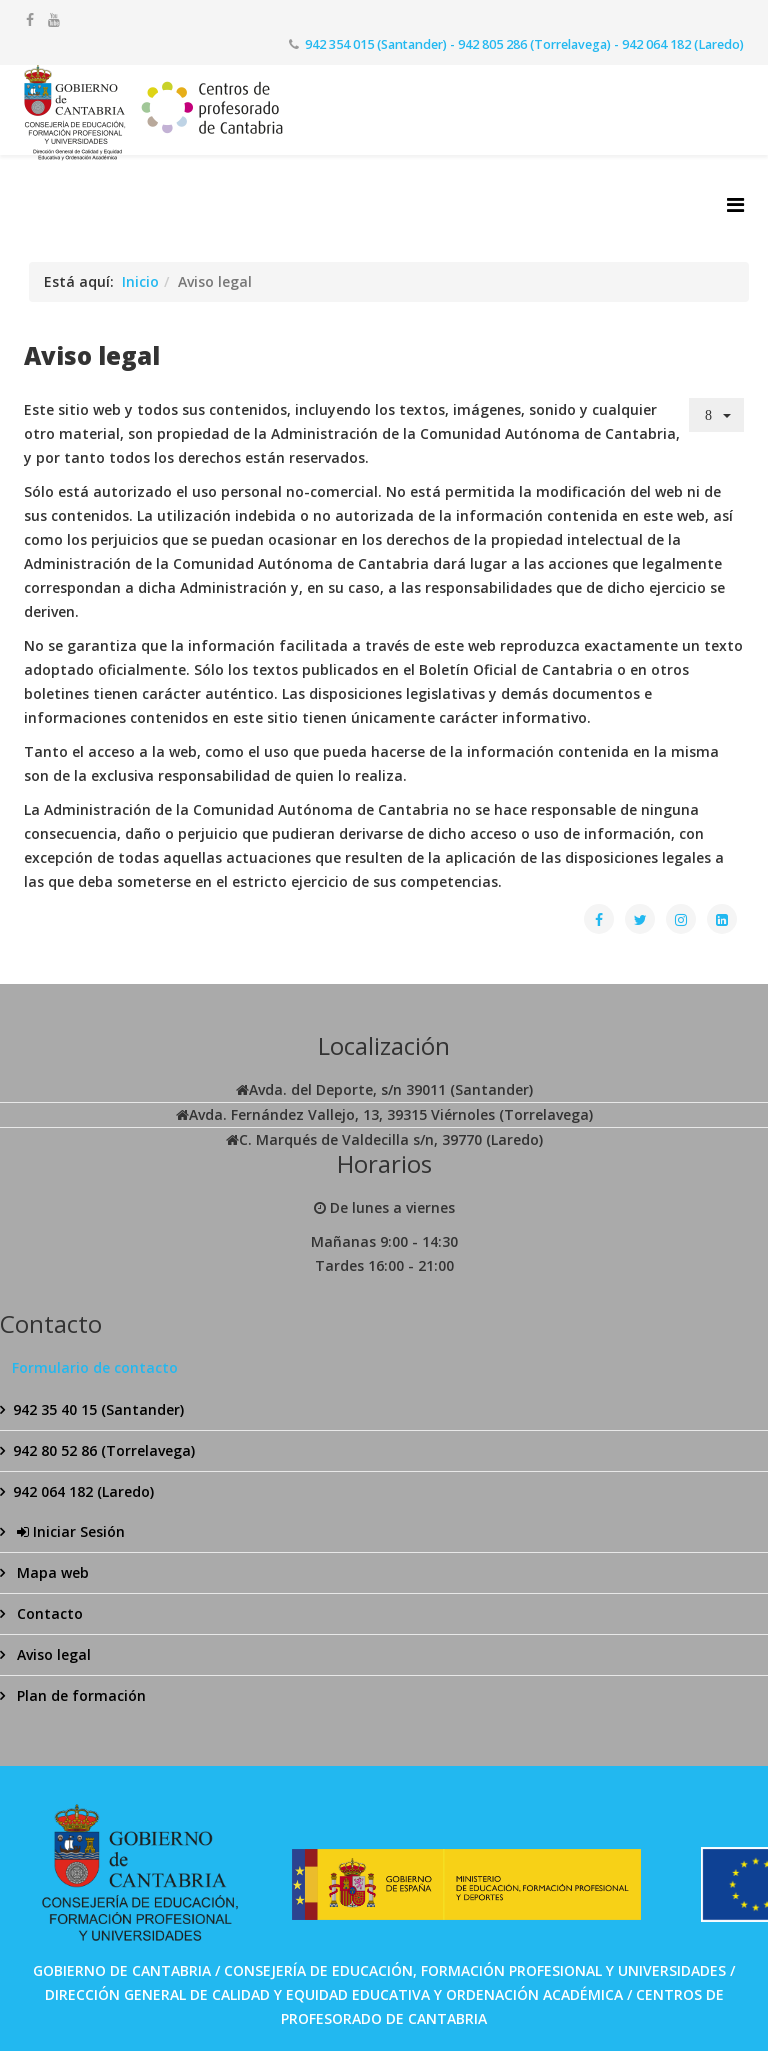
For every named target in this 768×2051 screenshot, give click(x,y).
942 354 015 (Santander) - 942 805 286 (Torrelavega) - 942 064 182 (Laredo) (524, 44)
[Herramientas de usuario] (717, 415)
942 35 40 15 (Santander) (98, 1409)
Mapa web (51, 1572)
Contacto (48, 1613)
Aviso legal (52, 1654)
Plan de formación (79, 1695)
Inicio (140, 281)
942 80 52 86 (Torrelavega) (104, 1450)
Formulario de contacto (95, 1367)
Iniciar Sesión (69, 1531)
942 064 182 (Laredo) (83, 1491)
